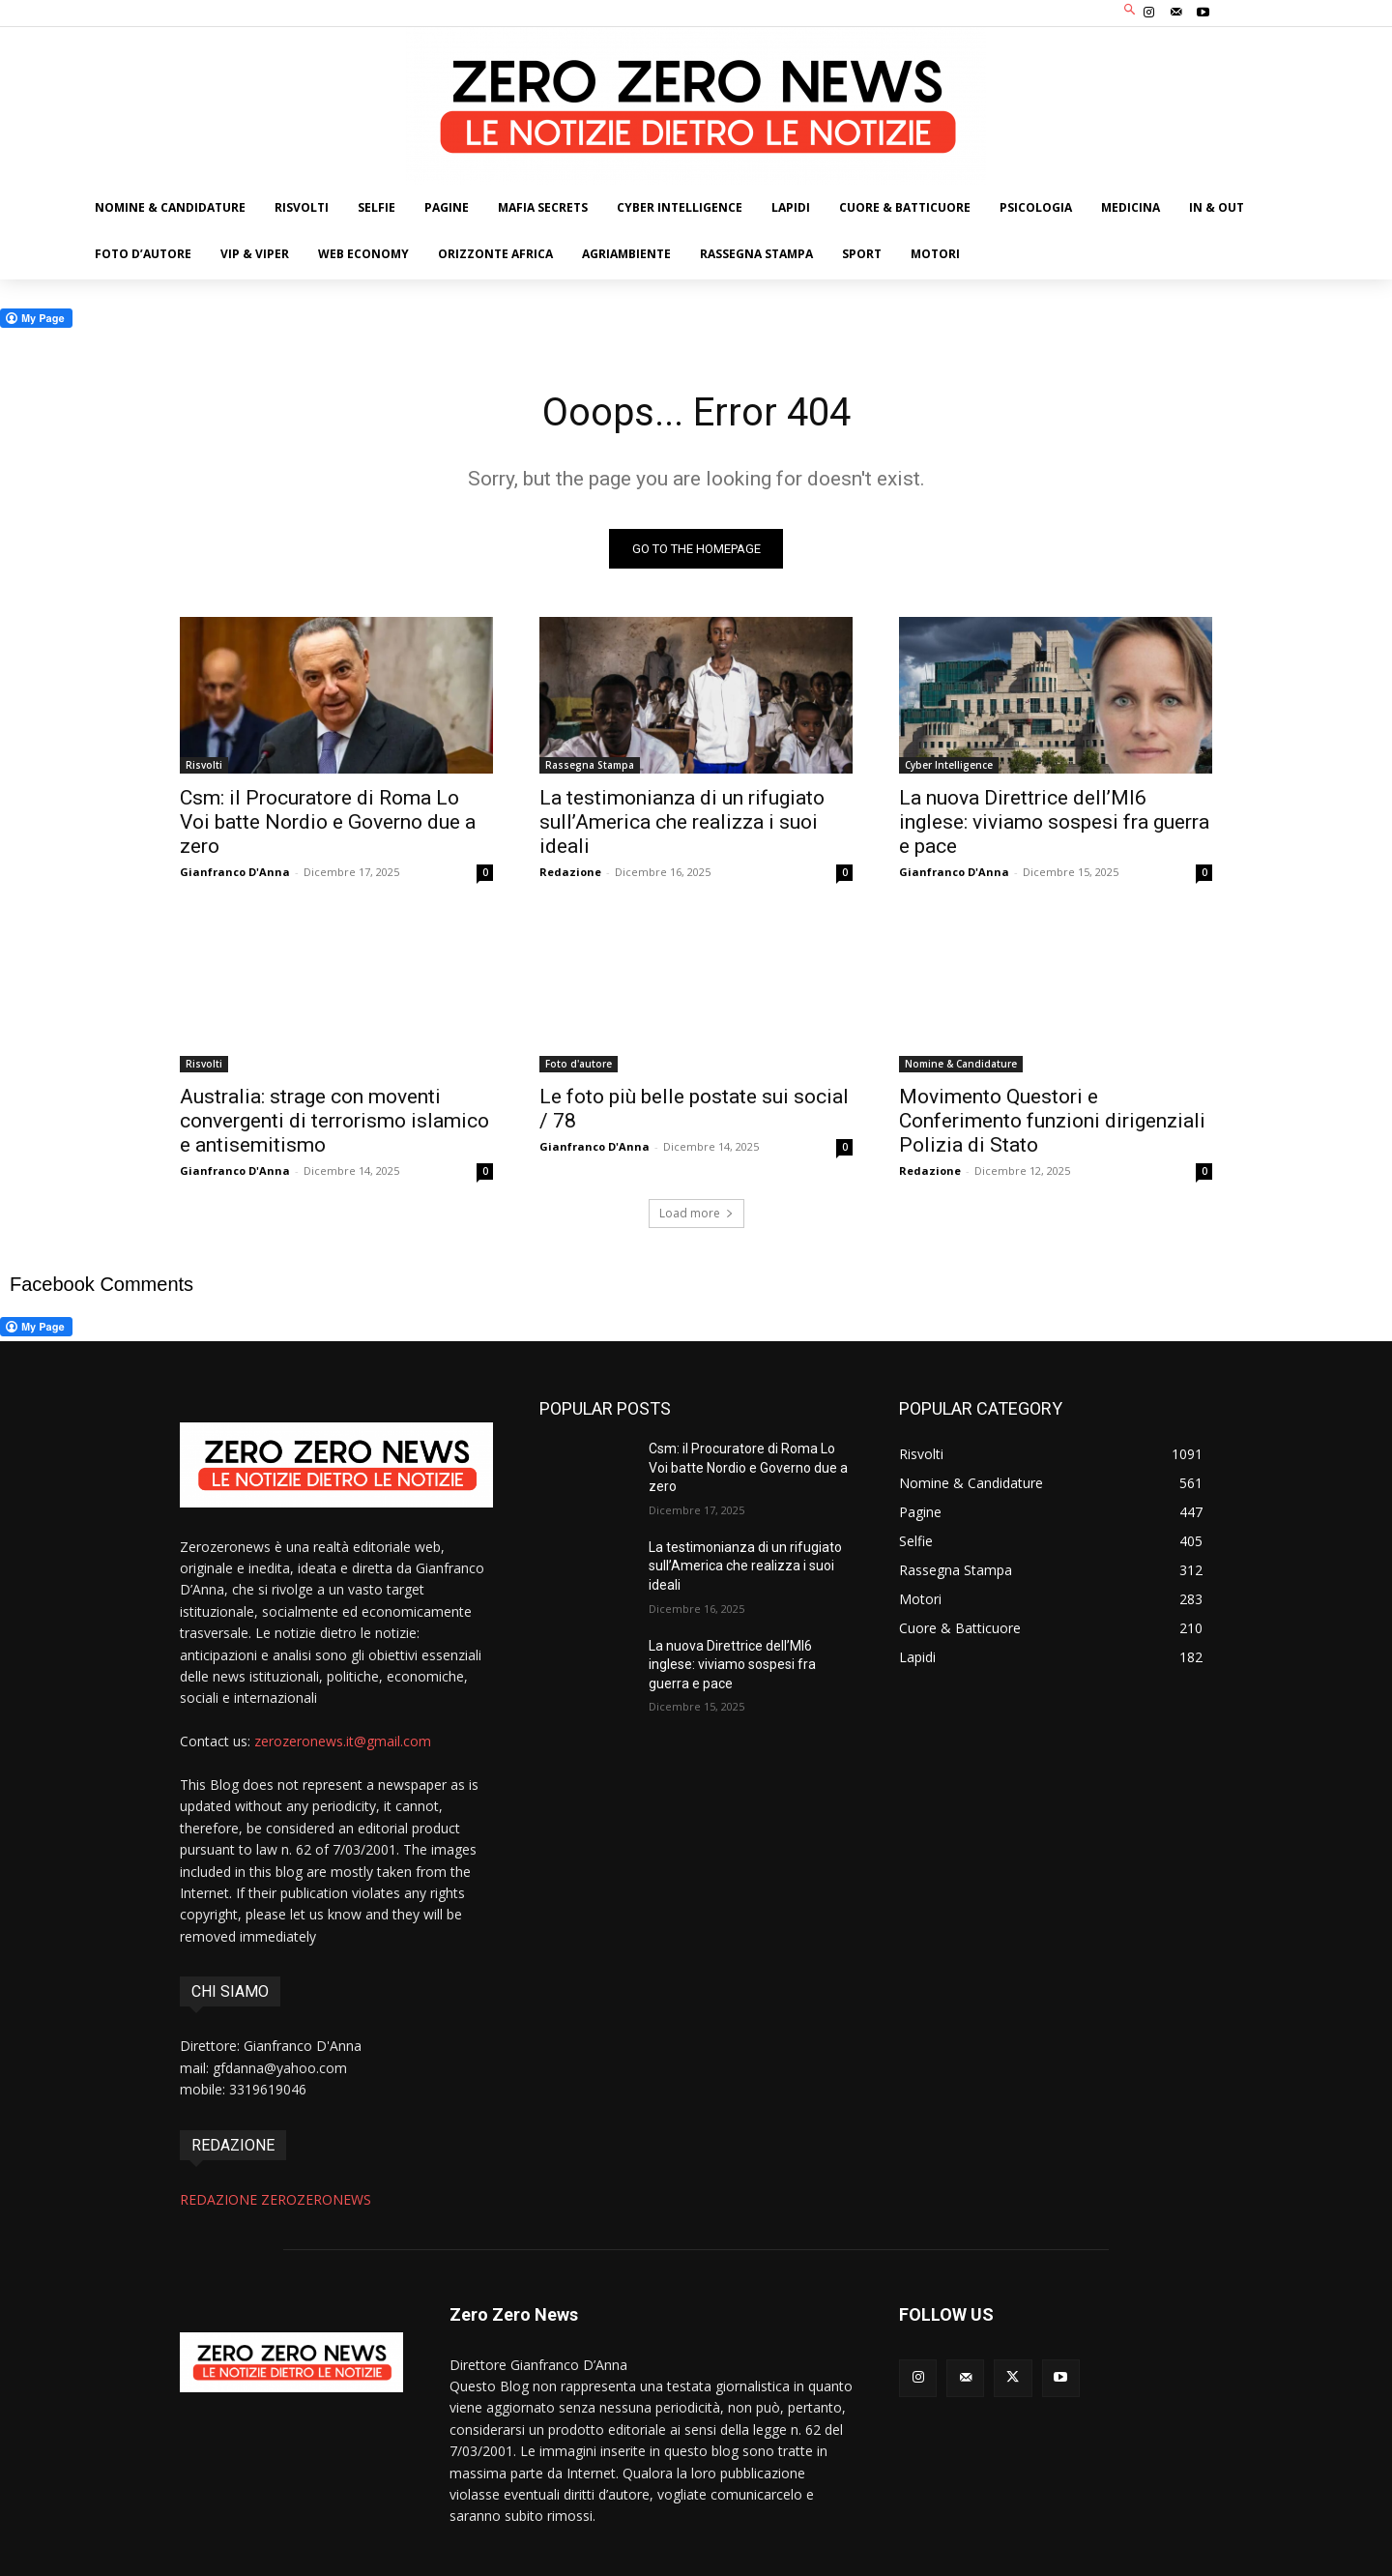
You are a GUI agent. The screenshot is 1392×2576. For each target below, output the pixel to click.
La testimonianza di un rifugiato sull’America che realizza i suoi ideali (682, 822)
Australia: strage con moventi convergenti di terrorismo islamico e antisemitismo (334, 1120)
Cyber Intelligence (949, 765)
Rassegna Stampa (589, 765)
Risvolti (204, 765)
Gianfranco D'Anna (235, 871)
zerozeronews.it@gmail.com (342, 1742)
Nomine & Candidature (961, 1063)
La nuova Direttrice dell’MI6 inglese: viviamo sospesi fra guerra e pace (1054, 822)
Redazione (570, 871)
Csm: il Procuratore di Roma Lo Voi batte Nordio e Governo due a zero (328, 822)
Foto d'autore (578, 1063)
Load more (696, 1213)
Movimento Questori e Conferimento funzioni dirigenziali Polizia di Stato (1052, 1120)
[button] (1130, 11)
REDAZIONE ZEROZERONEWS (275, 2199)
